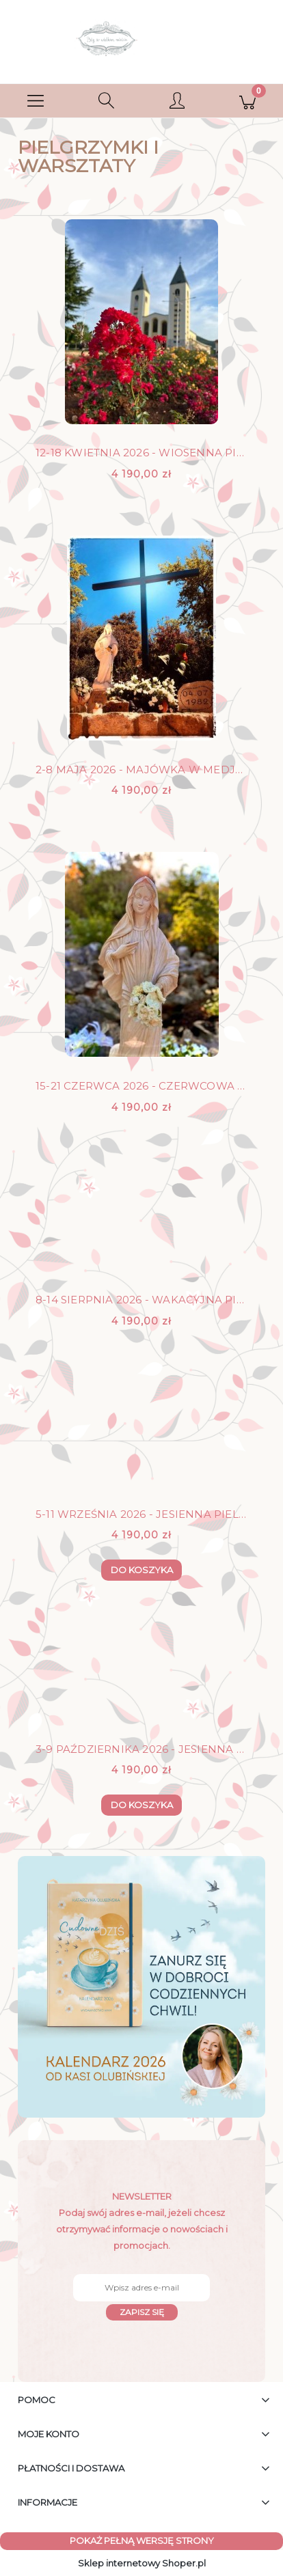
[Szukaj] (106, 101)
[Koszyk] (248, 101)
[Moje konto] (177, 103)
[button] (35, 101)
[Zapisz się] (142, 2312)
